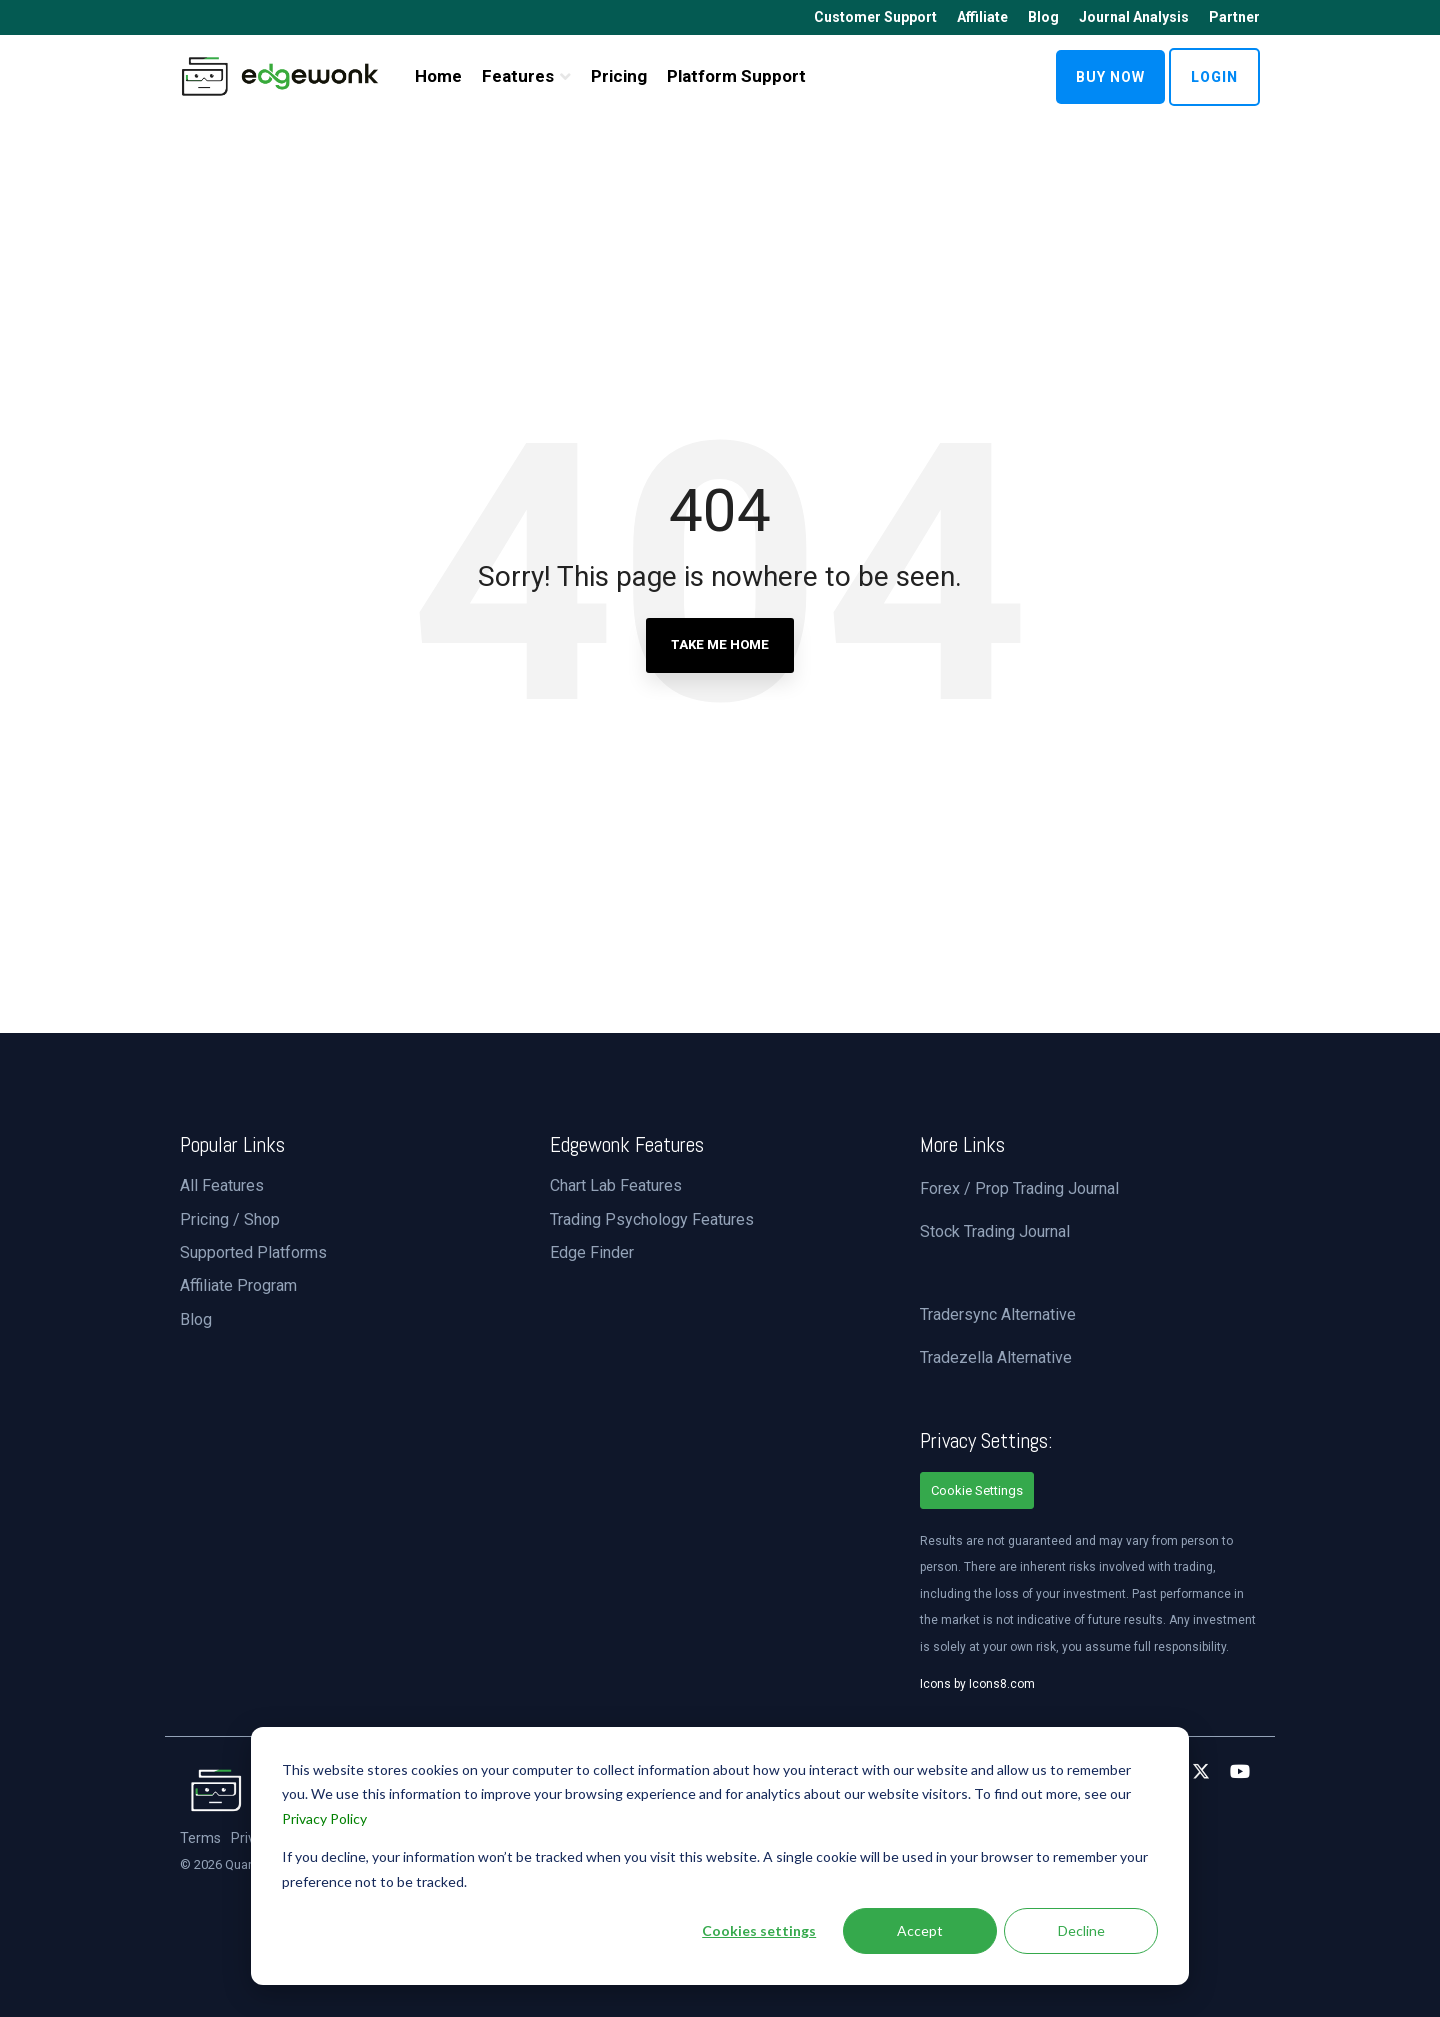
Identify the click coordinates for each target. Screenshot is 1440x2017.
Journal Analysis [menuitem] (1134, 17)
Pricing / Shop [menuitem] (230, 1219)
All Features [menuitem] (222, 1185)
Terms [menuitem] (200, 1838)
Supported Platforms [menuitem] (253, 1252)
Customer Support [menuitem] (875, 17)
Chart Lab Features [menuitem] (616, 1185)
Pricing (619, 76)
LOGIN (1214, 77)
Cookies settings (759, 1930)
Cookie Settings (977, 1490)
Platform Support (736, 76)
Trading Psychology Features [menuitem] (652, 1219)
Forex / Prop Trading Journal (1019, 1188)
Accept (920, 1930)
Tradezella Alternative (996, 1357)
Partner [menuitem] (1234, 17)
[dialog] (720, 1856)
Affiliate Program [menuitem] (238, 1285)
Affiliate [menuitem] (982, 17)
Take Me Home (720, 644)
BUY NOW (1110, 77)
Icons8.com (1002, 1684)
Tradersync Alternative (998, 1314)
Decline (1081, 1930)
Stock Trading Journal (995, 1231)
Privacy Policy (324, 1818)
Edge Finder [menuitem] (592, 1252)
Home (438, 76)
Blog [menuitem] (1043, 17)
